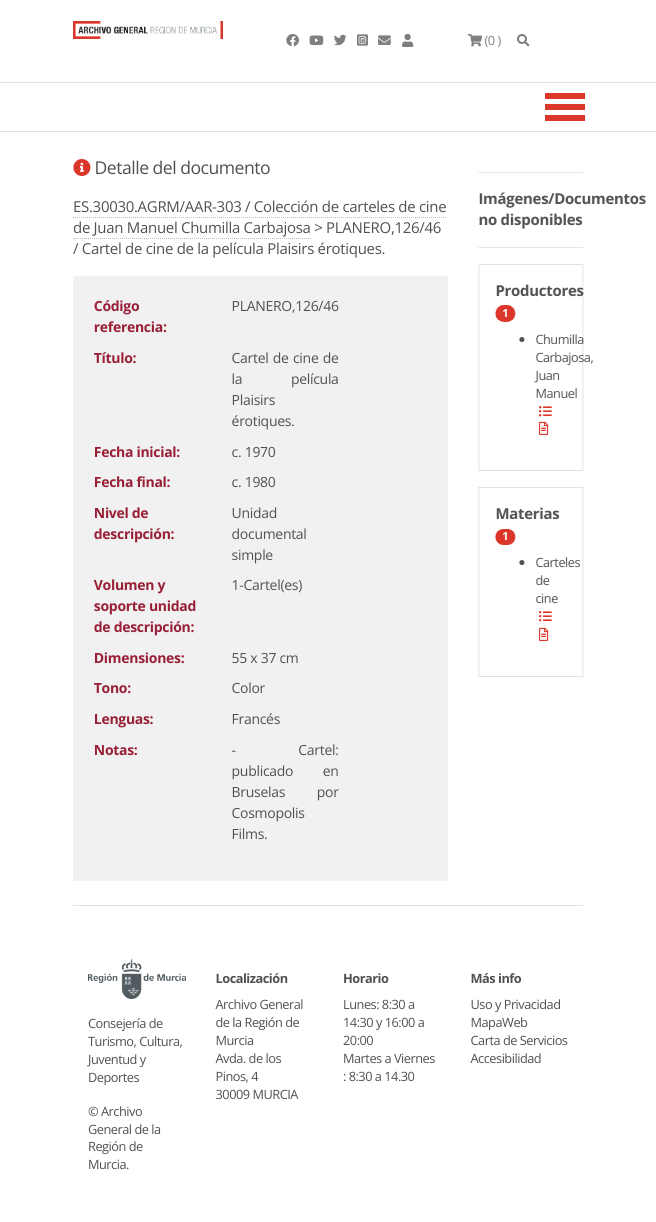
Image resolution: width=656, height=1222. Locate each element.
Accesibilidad (506, 1058)
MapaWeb (499, 1022)
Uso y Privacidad (516, 1004)
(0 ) (484, 40)
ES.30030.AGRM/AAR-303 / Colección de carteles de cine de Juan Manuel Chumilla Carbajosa (259, 217)
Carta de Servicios (519, 1040)
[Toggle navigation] (590, 107)
